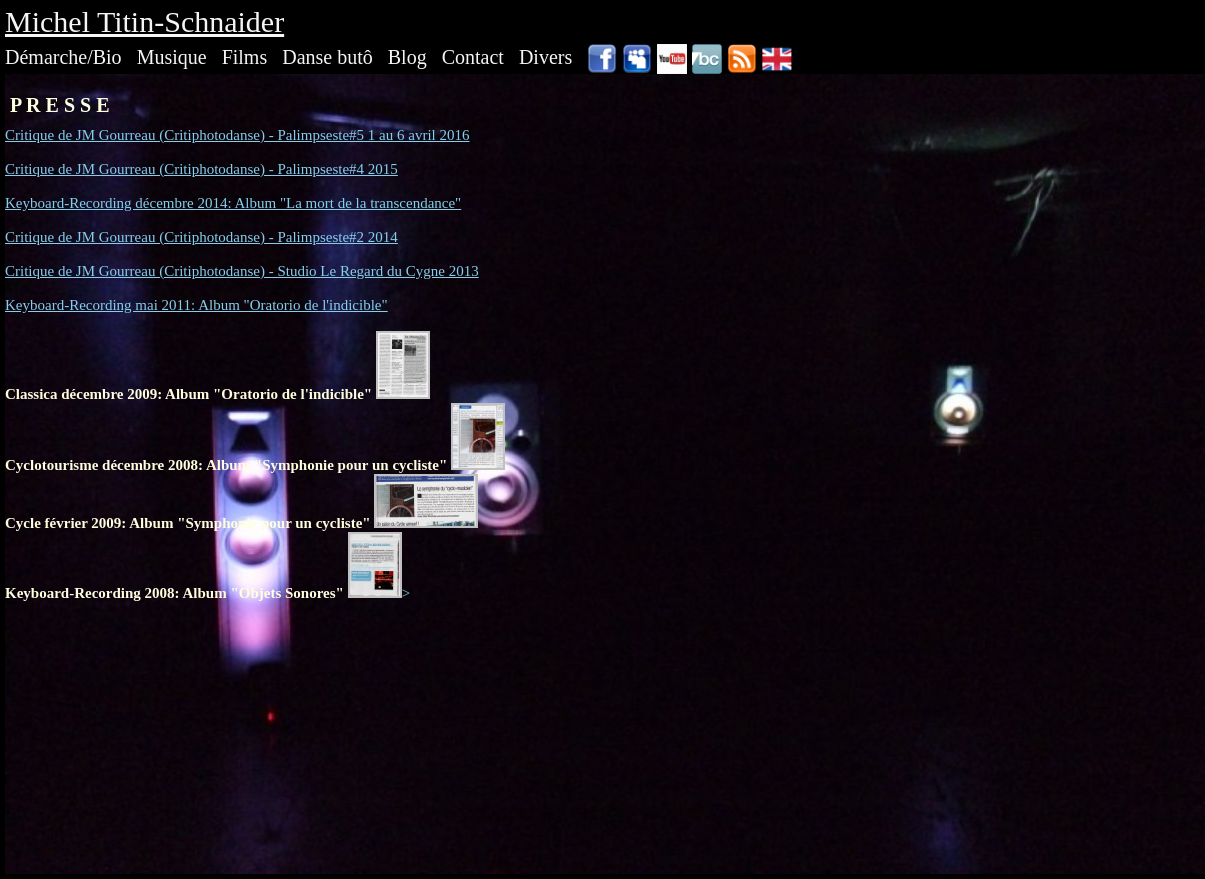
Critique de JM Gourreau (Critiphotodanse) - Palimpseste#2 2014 (201, 237)
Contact (473, 57)
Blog (407, 57)
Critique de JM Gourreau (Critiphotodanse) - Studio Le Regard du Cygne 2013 (242, 271)
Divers (545, 57)
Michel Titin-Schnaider (144, 21)
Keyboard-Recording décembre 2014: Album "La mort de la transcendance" (233, 203)
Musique (172, 57)
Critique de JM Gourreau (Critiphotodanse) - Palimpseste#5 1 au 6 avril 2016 (237, 135)
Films (245, 57)
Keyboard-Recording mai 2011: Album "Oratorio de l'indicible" (196, 305)
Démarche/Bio (63, 57)
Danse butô (327, 57)
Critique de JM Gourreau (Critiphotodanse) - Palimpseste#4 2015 (201, 169)
